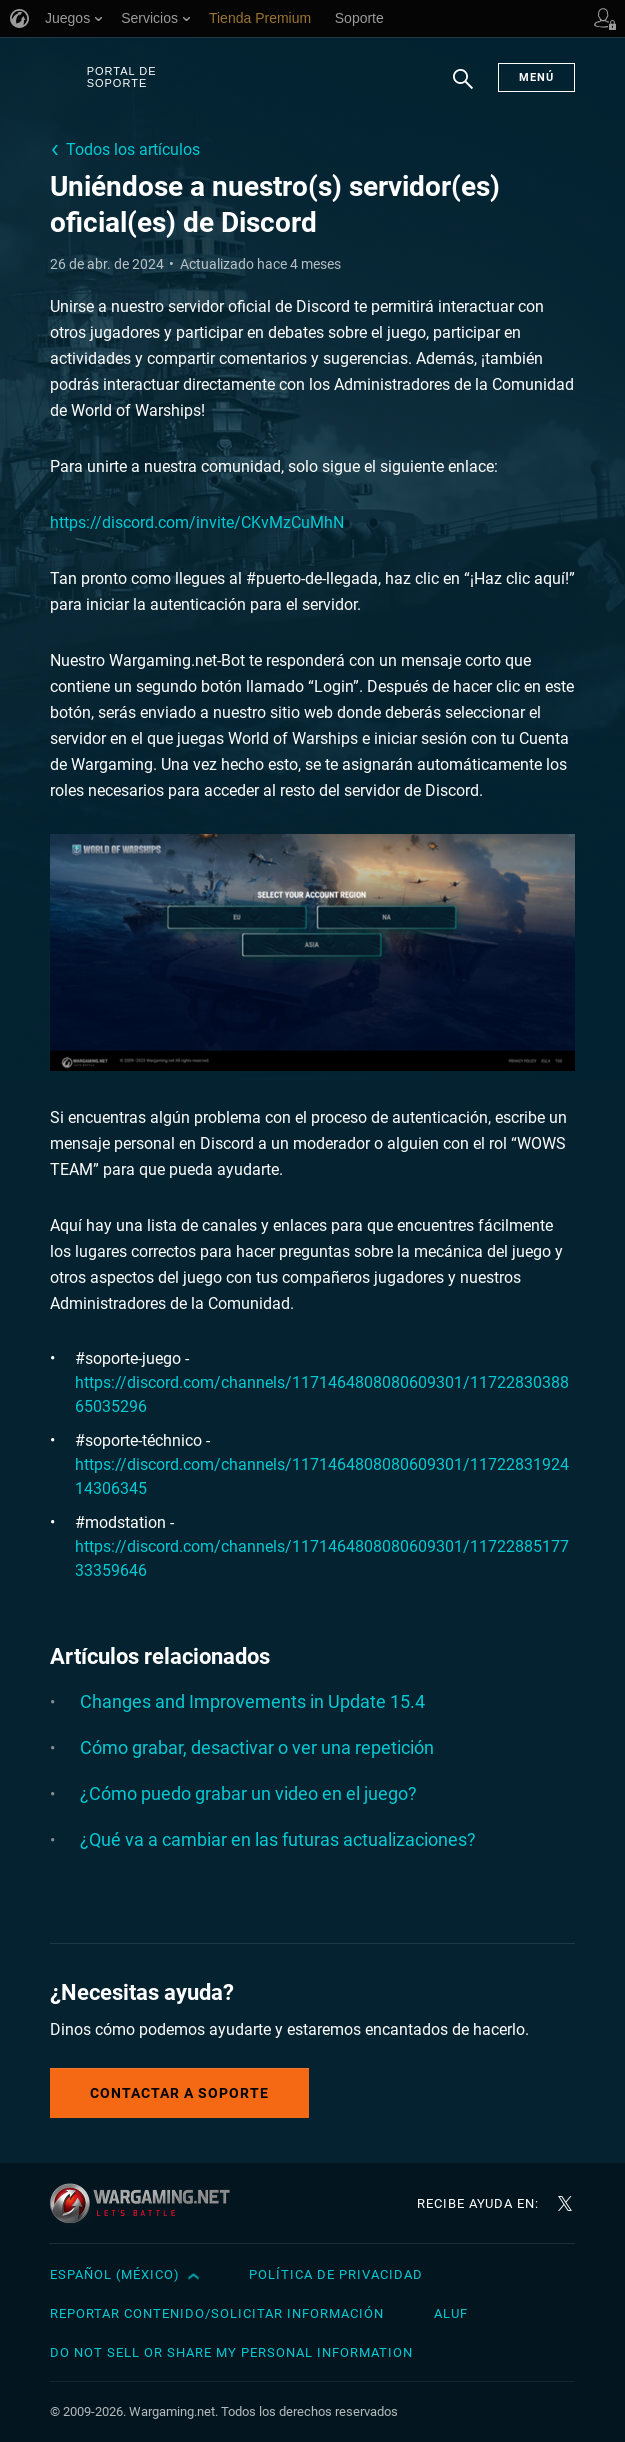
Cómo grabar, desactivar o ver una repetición (257, 1747)
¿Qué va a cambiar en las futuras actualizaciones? (278, 1839)
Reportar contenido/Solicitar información (217, 2313)
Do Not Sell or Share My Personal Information (231, 2352)
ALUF (451, 2313)
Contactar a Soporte (179, 2093)
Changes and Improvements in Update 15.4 (252, 1701)
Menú (536, 77)
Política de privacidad (336, 2274)
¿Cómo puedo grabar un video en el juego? (248, 1793)
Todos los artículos (133, 149)
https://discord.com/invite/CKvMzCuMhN (197, 522)
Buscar (463, 89)
